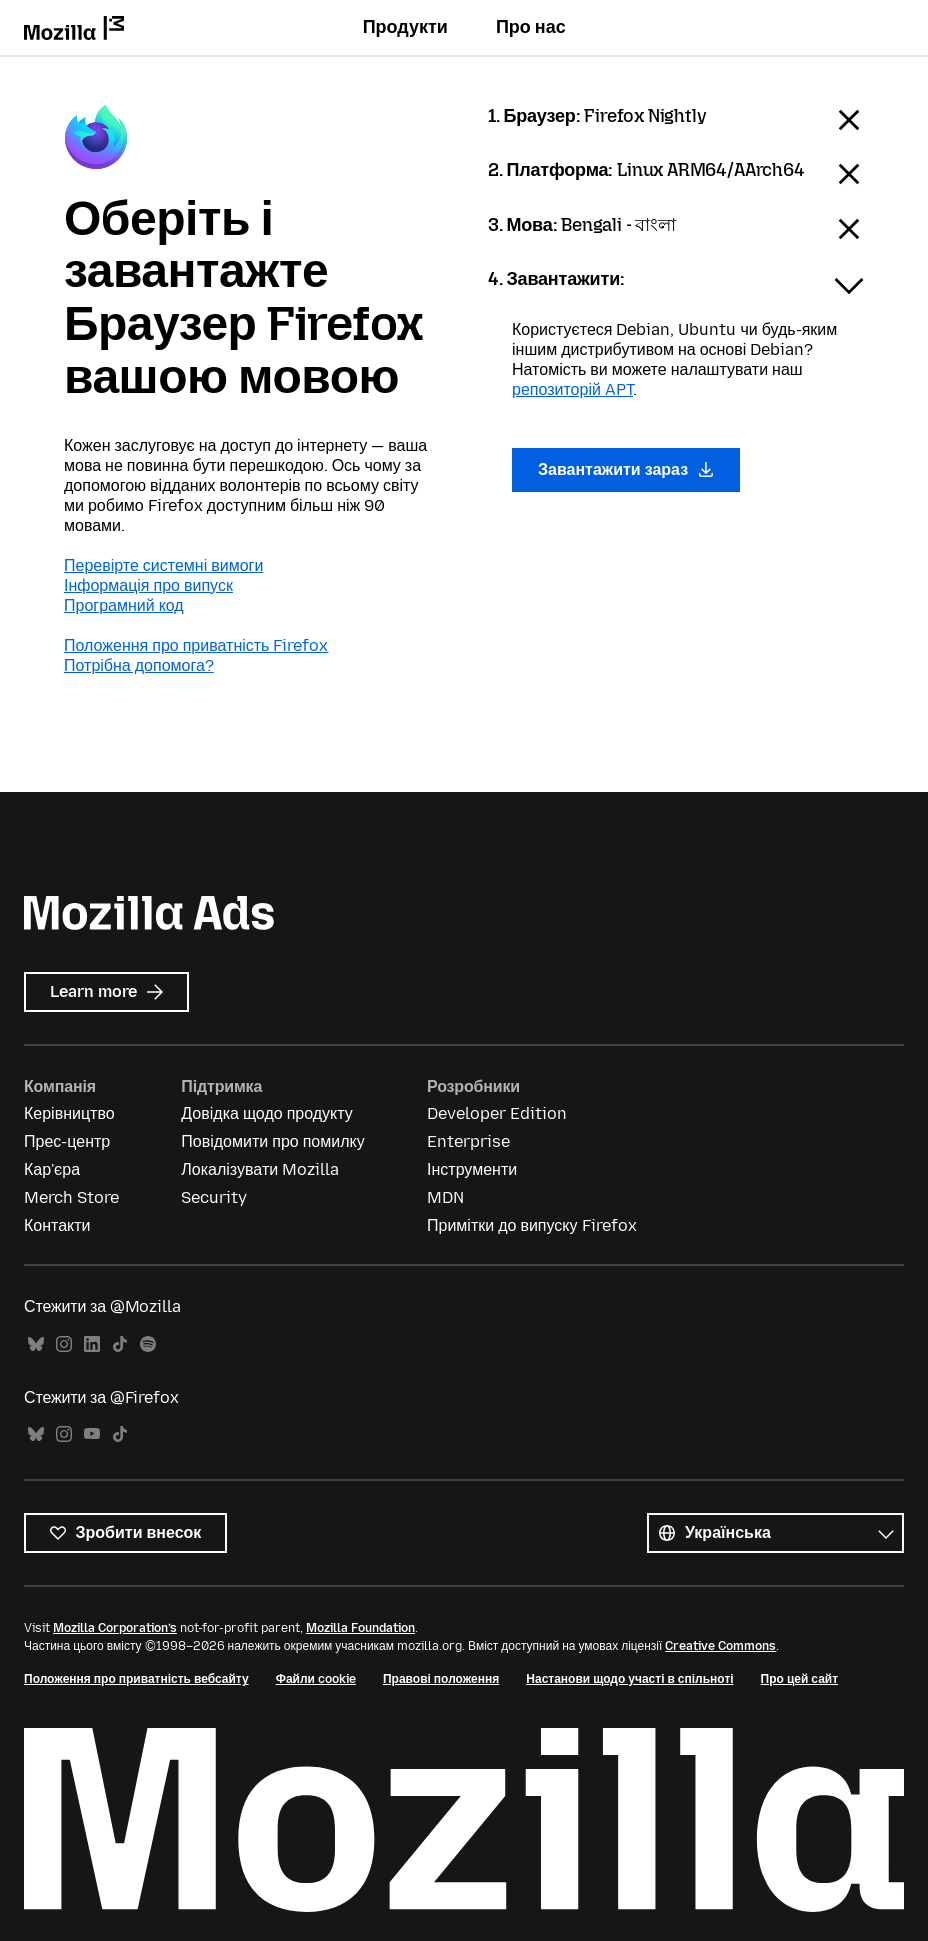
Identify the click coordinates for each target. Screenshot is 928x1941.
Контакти (57, 1225)
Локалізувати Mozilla (260, 1169)
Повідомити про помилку (272, 1141)
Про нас (531, 27)
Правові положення (441, 1679)
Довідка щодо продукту (266, 1113)
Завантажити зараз (626, 469)
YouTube (92, 1434)
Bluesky (36, 1344)
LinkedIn (92, 1344)
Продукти (405, 27)
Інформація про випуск (148, 585)
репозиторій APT (572, 389)
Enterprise (468, 1141)
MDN (445, 1197)
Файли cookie (316, 1679)
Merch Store (71, 1197)
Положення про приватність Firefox (196, 645)
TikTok (120, 1344)
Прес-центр (67, 1141)
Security (214, 1197)
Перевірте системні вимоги (163, 565)
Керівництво (69, 1113)
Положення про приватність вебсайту (136, 1679)
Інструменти (472, 1169)
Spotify (148, 1344)
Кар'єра (52, 1169)
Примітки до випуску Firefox (532, 1225)
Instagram (64, 1344)
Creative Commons (720, 1646)
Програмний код (124, 605)
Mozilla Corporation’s (115, 1628)
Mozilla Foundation (360, 1628)
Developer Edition (497, 1113)
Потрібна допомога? (139, 665)
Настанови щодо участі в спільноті (629, 1679)
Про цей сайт (799, 1679)
